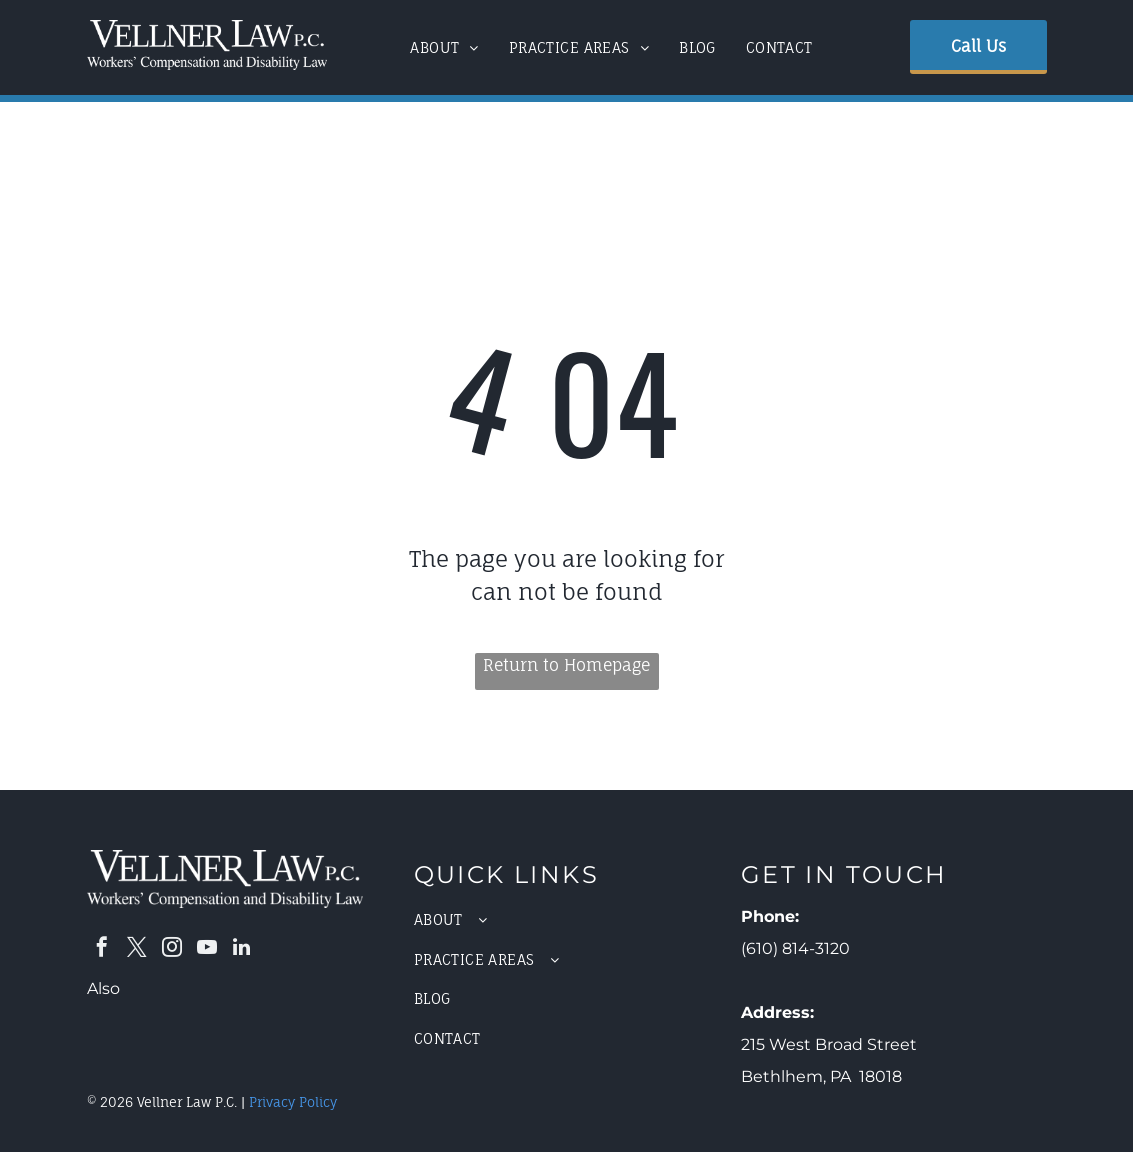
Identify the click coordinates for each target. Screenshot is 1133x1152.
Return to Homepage (566, 665)
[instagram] (172, 949)
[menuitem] (444, 47)
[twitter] (137, 949)
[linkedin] (242, 949)
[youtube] (207, 949)
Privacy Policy (293, 1102)
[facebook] (102, 949)
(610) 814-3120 (795, 948)
